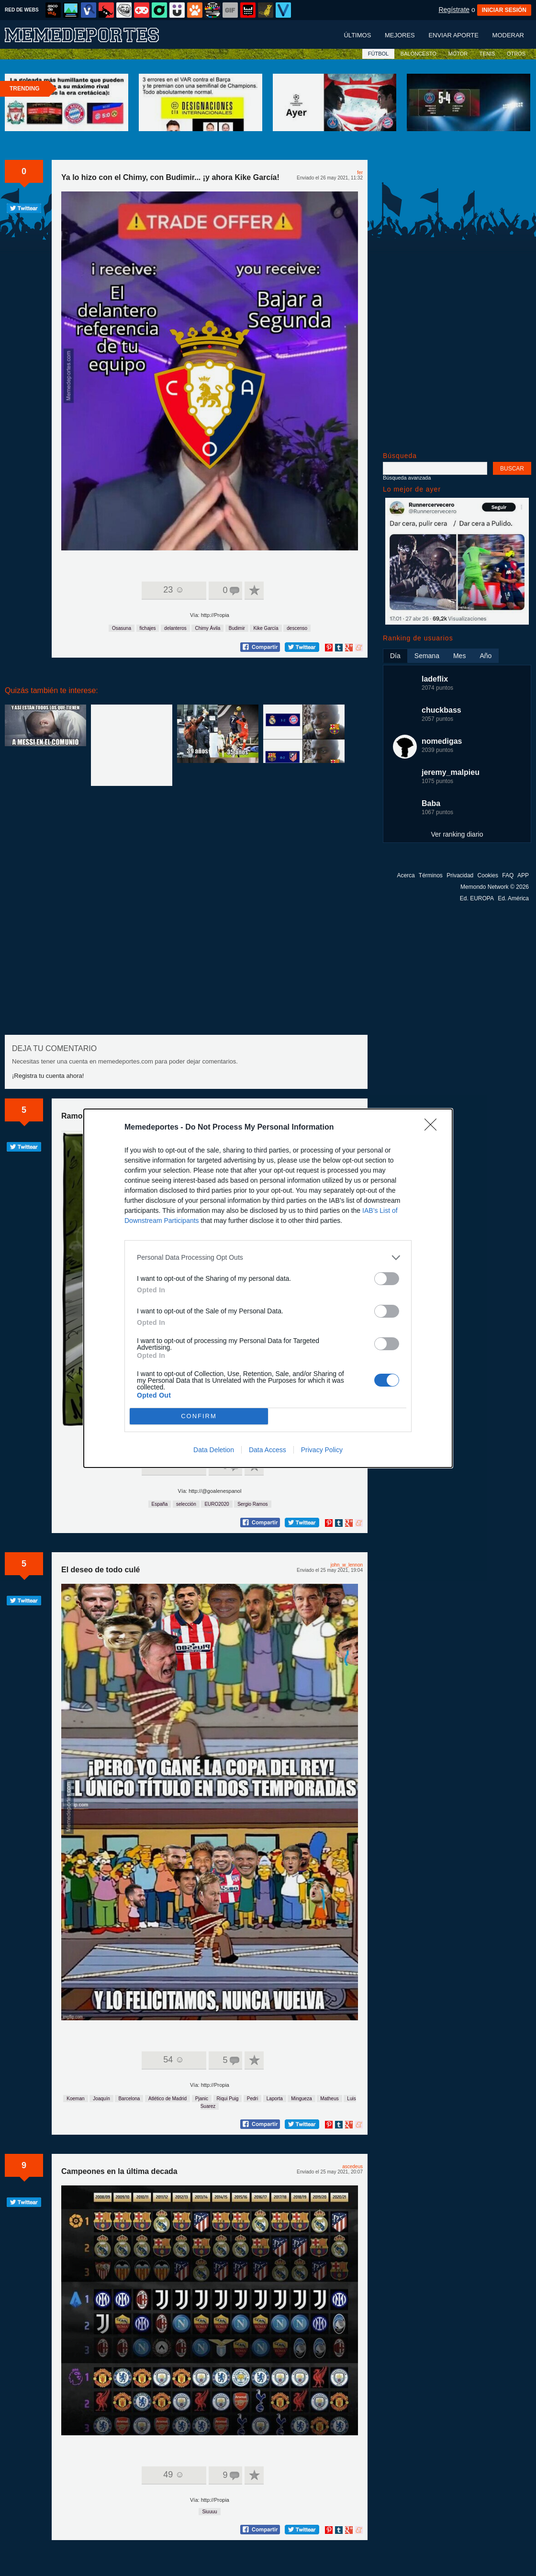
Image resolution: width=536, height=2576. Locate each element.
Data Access (267, 1450)
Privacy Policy (322, 1450)
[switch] (386, 1278)
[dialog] (268, 1288)
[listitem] (268, 1258)
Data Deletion (213, 1450)
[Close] (433, 1128)
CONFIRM (199, 1416)
